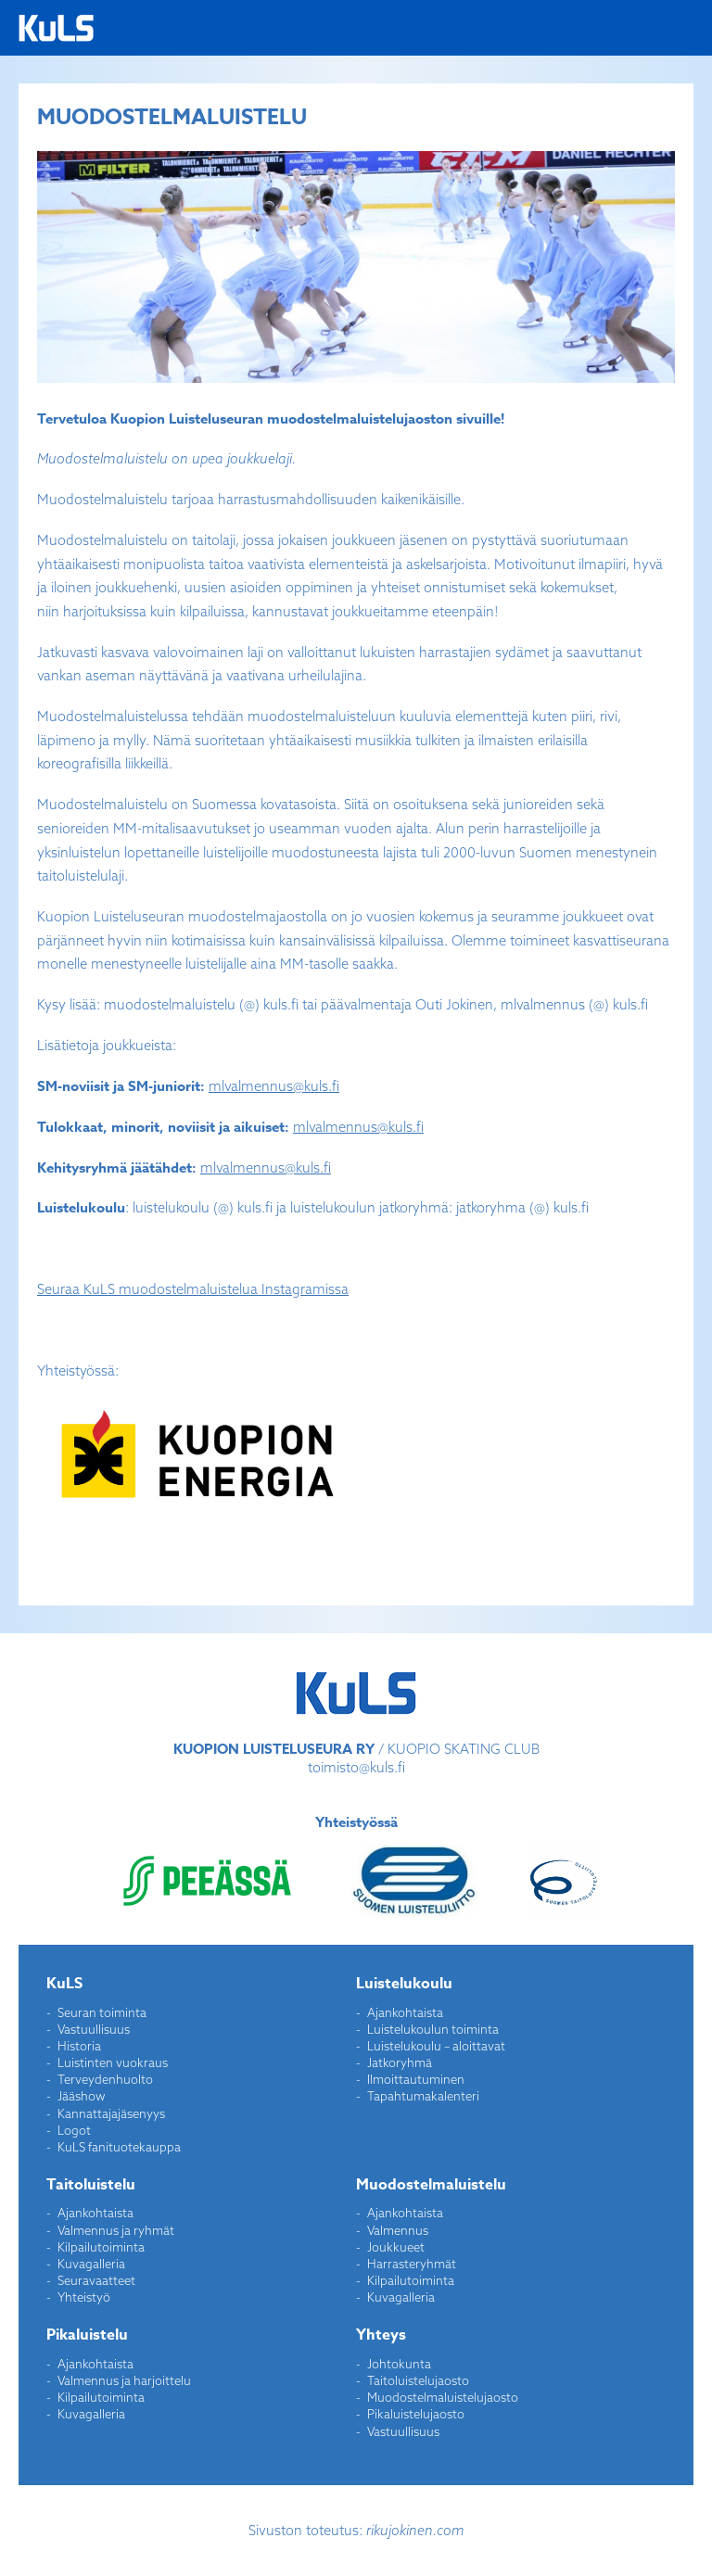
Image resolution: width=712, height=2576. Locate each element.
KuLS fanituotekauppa (119, 2146)
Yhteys (381, 2335)
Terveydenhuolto (105, 2079)
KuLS (64, 1984)
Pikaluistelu (87, 2335)
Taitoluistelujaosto (418, 2380)
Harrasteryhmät (411, 2263)
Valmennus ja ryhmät (115, 2230)
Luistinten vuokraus (112, 2062)
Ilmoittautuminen (415, 2079)
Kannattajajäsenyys (111, 2113)
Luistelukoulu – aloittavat (436, 2045)
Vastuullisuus (93, 2029)
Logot (74, 2130)
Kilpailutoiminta (101, 2247)
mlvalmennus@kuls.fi (274, 1086)
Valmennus (397, 2230)
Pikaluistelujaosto (415, 2413)
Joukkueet (396, 2247)
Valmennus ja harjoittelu (124, 2380)
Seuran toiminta (101, 2012)
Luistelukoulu (404, 1984)
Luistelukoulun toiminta (433, 2029)
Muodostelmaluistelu (431, 2185)
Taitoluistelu (90, 2185)
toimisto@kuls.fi (356, 1767)
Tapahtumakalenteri (423, 2095)
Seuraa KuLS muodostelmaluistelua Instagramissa (193, 1289)
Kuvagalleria (91, 2263)
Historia (79, 2045)
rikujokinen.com (415, 2530)
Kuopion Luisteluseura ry (56, 28)
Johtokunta (399, 2363)
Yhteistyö (83, 2297)
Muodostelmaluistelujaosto (442, 2397)
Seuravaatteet (96, 2280)
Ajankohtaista (405, 2012)
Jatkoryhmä (399, 2062)
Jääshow (81, 2095)
